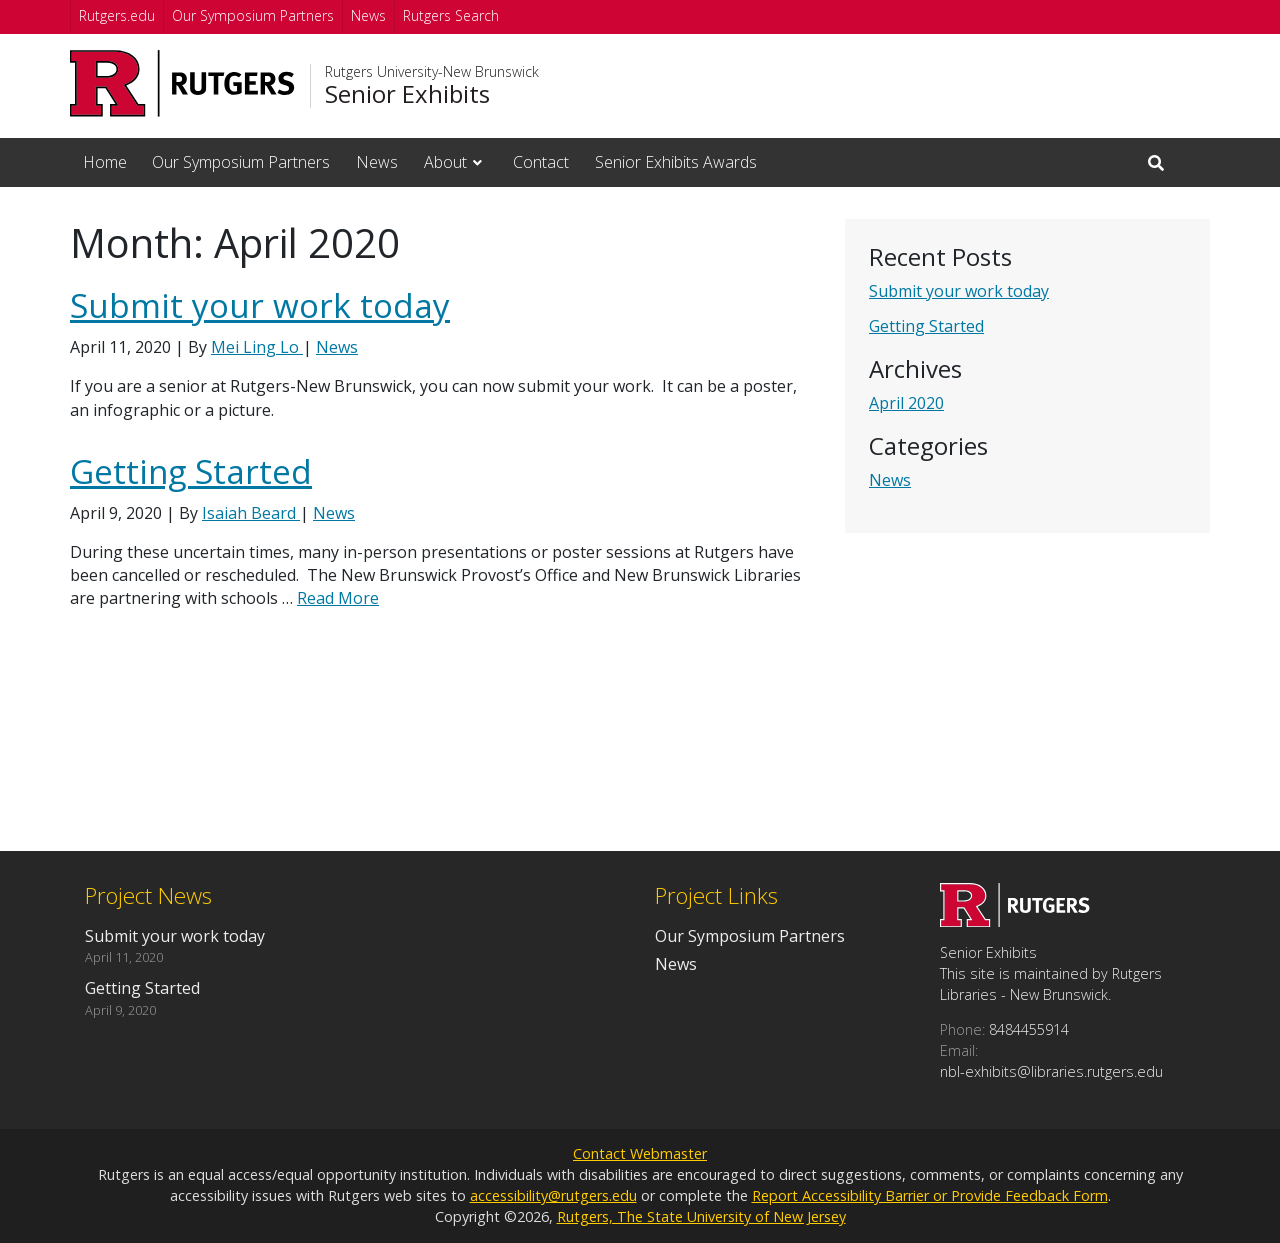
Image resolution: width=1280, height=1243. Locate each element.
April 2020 (906, 403)
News (368, 15)
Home (105, 162)
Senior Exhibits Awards (676, 162)
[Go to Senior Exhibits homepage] (1015, 921)
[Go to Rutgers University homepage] (182, 83)
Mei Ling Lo (257, 347)
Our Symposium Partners (253, 15)
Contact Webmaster (640, 1153)
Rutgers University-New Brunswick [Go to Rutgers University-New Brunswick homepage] (432, 72)
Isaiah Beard (251, 513)
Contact (541, 162)
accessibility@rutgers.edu (553, 1195)
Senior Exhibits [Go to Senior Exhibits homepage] (407, 94)
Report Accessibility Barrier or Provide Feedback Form (930, 1195)
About (445, 162)
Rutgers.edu (117, 15)
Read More (338, 598)
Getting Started (926, 326)
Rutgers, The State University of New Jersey (701, 1216)
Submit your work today (959, 291)
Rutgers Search (451, 15)
